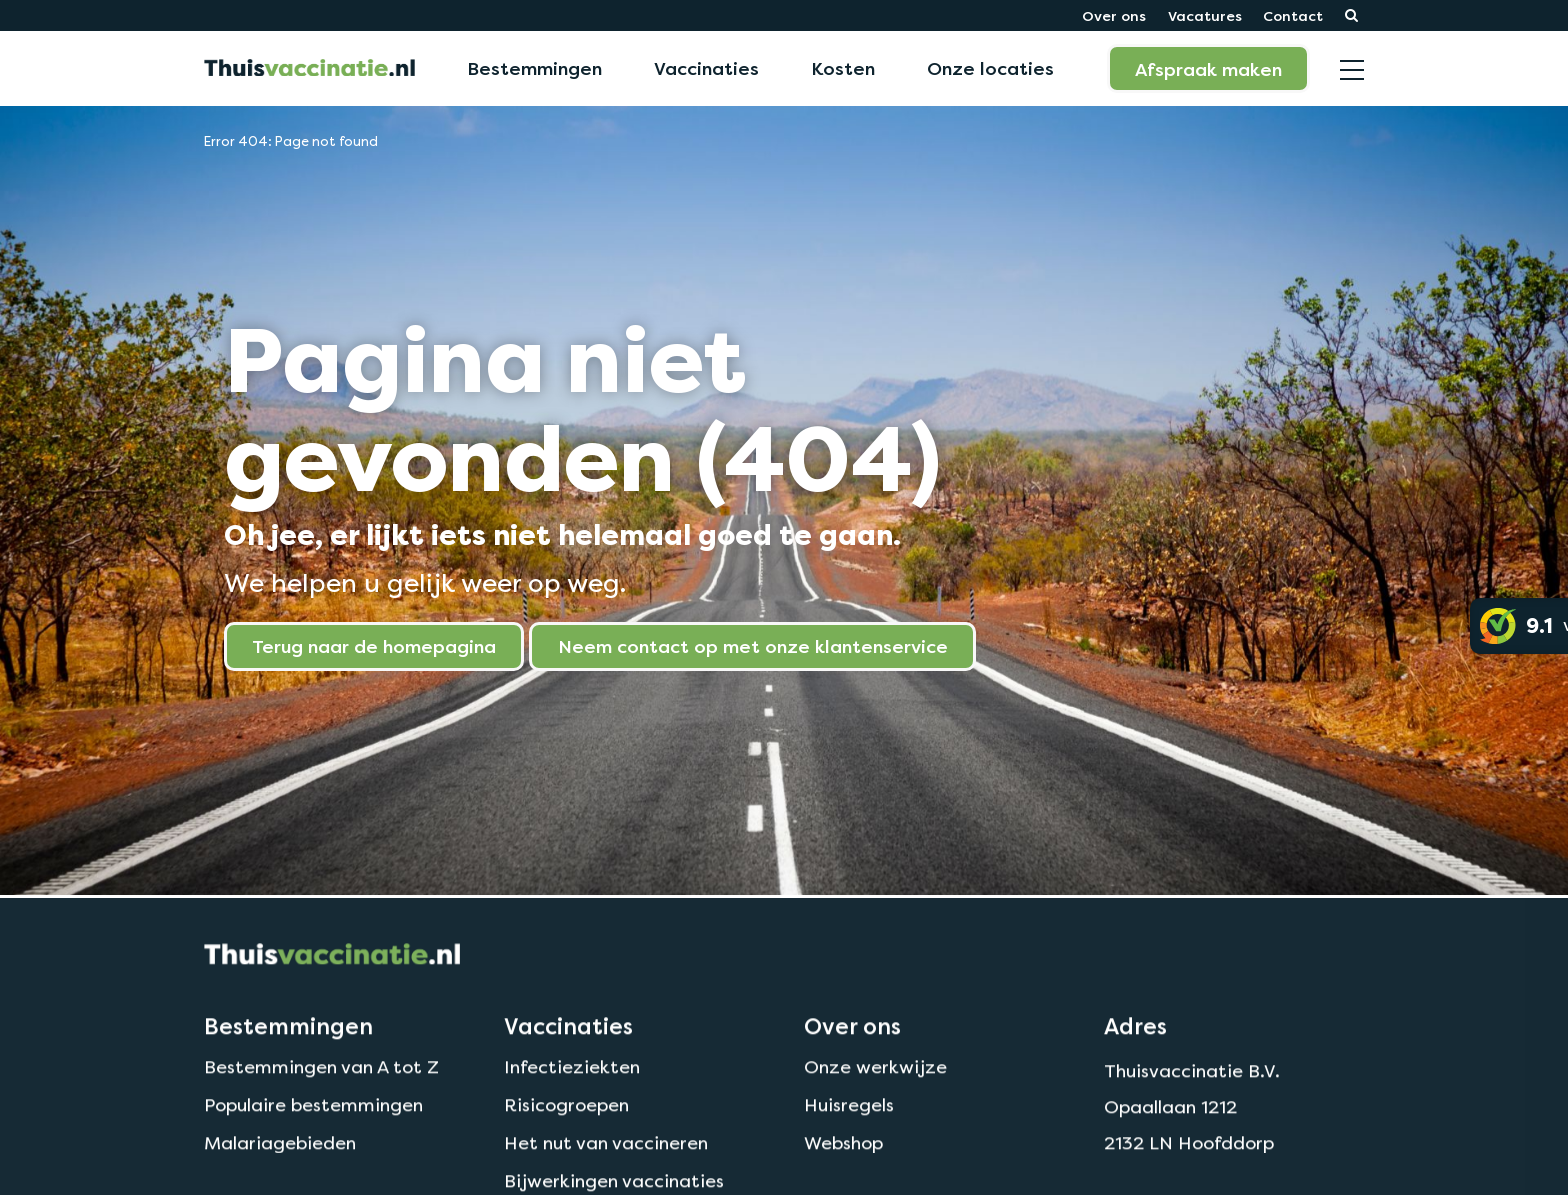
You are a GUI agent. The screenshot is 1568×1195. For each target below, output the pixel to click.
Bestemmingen (534, 68)
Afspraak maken (1208, 69)
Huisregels (849, 1144)
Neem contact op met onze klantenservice (753, 646)
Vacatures (1205, 15)
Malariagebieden (280, 1181)
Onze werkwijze (875, 1106)
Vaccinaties (706, 68)
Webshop (843, 1181)
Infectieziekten (572, 1106)
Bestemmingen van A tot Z (321, 1106)
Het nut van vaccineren (606, 1181)
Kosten (843, 68)
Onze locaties (990, 68)
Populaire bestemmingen (313, 1144)
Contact (1293, 15)
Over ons (1114, 15)
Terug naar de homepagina (374, 646)
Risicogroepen (566, 1144)
